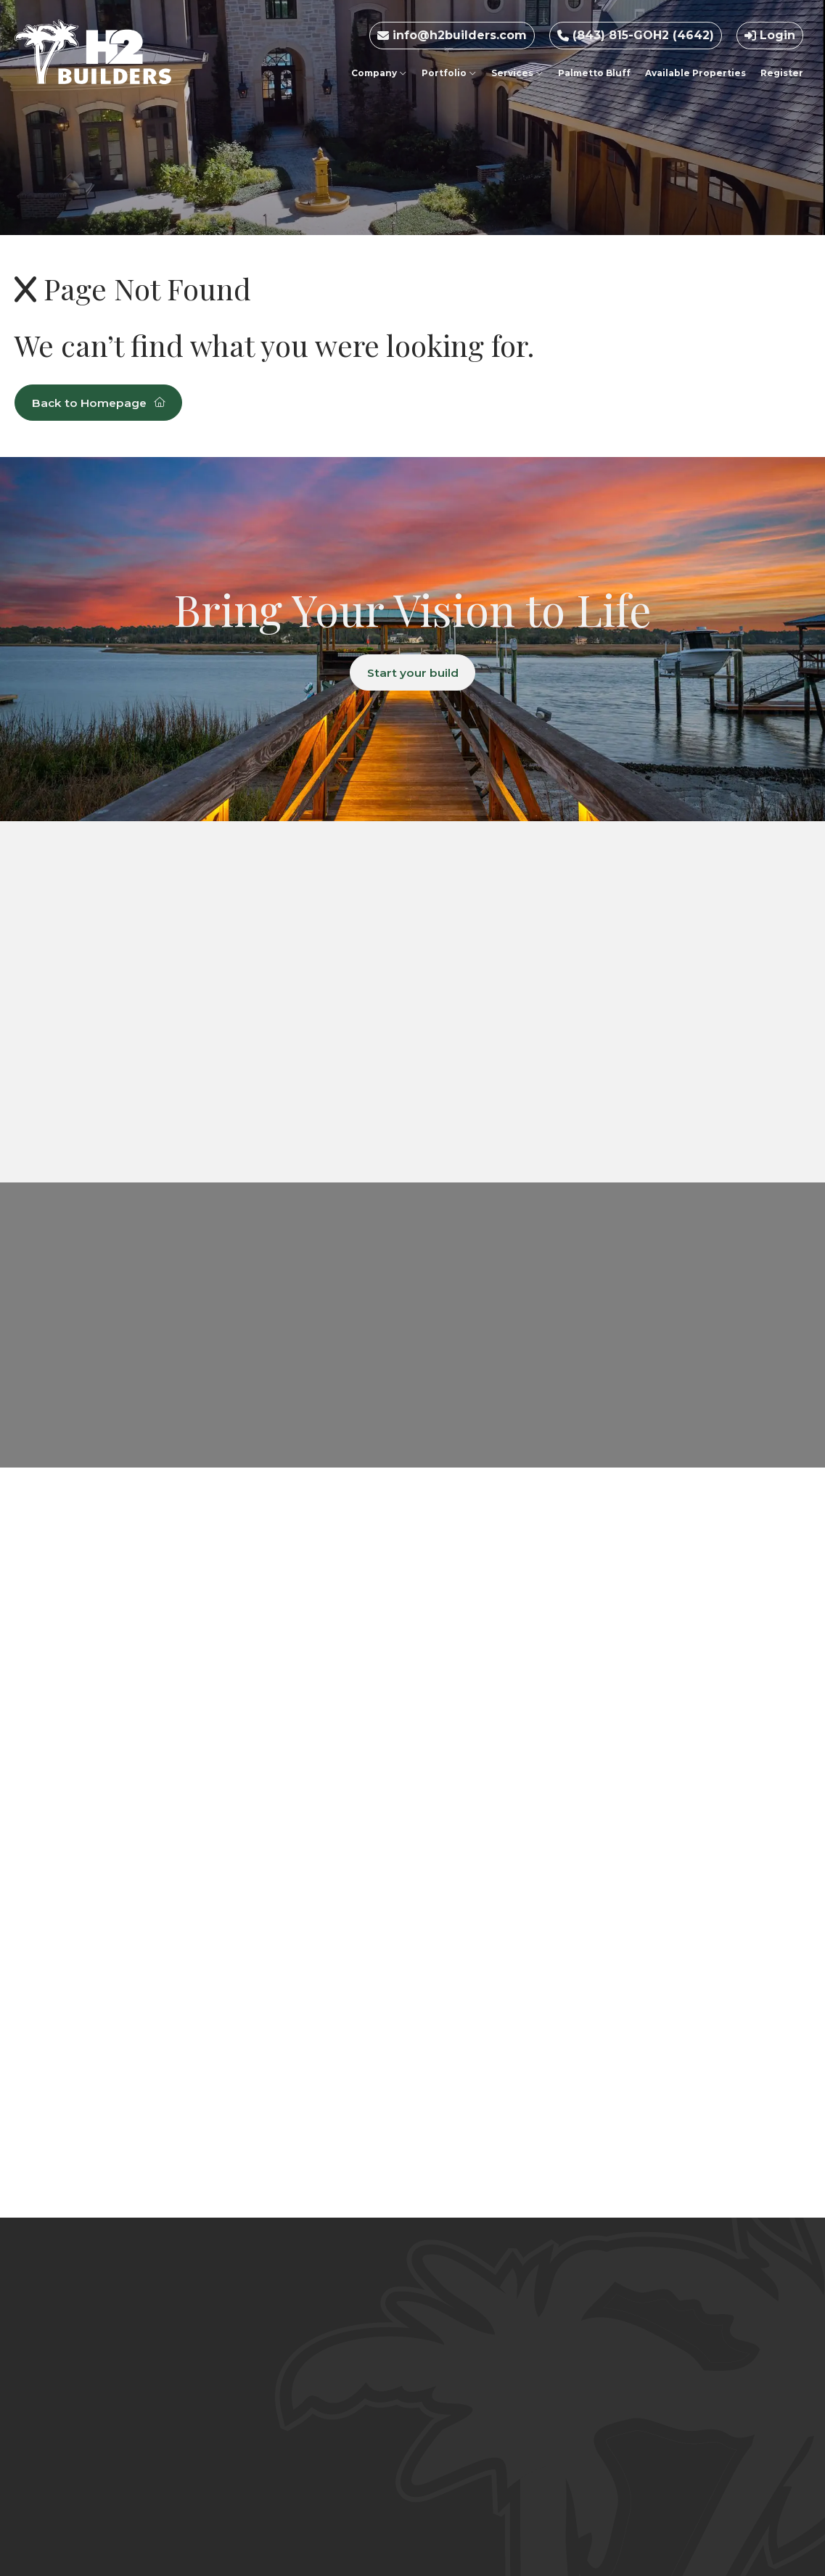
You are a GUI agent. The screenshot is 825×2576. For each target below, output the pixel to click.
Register (781, 72)
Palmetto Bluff (594, 72)
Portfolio (449, 72)
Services (517, 72)
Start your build (412, 673)
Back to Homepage (101, 403)
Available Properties (695, 72)
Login (769, 35)
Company (379, 72)
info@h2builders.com (452, 35)
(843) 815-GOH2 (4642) (635, 35)
